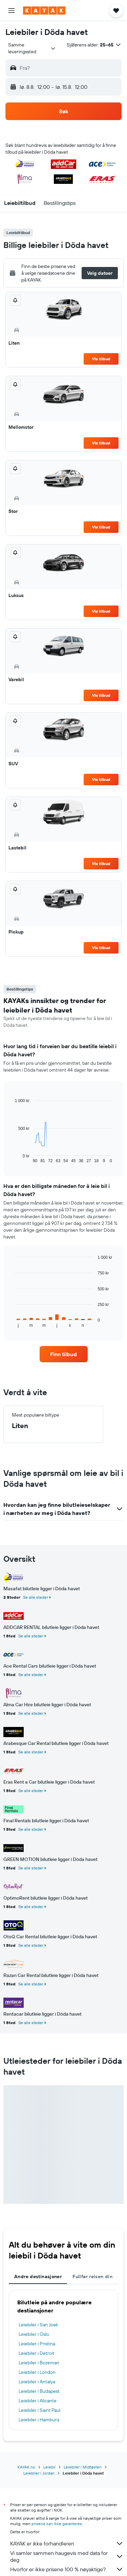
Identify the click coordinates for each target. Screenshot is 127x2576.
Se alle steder (35, 1597)
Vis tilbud (101, 358)
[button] (11, 10)
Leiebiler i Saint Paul (39, 2410)
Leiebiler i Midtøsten (83, 2466)
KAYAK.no (26, 2466)
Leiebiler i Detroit (37, 2353)
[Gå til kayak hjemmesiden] (44, 10)
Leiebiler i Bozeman (39, 2363)
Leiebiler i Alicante (38, 2401)
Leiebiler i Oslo (34, 2334)
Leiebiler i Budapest (39, 2391)
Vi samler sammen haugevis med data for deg (67, 2556)
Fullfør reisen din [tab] (92, 2276)
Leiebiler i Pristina (37, 2344)
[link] (64, 1354)
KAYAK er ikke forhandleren (67, 2543)
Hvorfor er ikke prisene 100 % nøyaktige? (67, 2569)
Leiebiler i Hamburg (39, 2420)
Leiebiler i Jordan (39, 2473)
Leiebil (49, 2466)
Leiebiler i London (37, 2372)
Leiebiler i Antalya (37, 2382)
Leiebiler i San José (38, 2325)
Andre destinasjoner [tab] (38, 2276)
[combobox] (32, 48)
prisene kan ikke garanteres (56, 2523)
